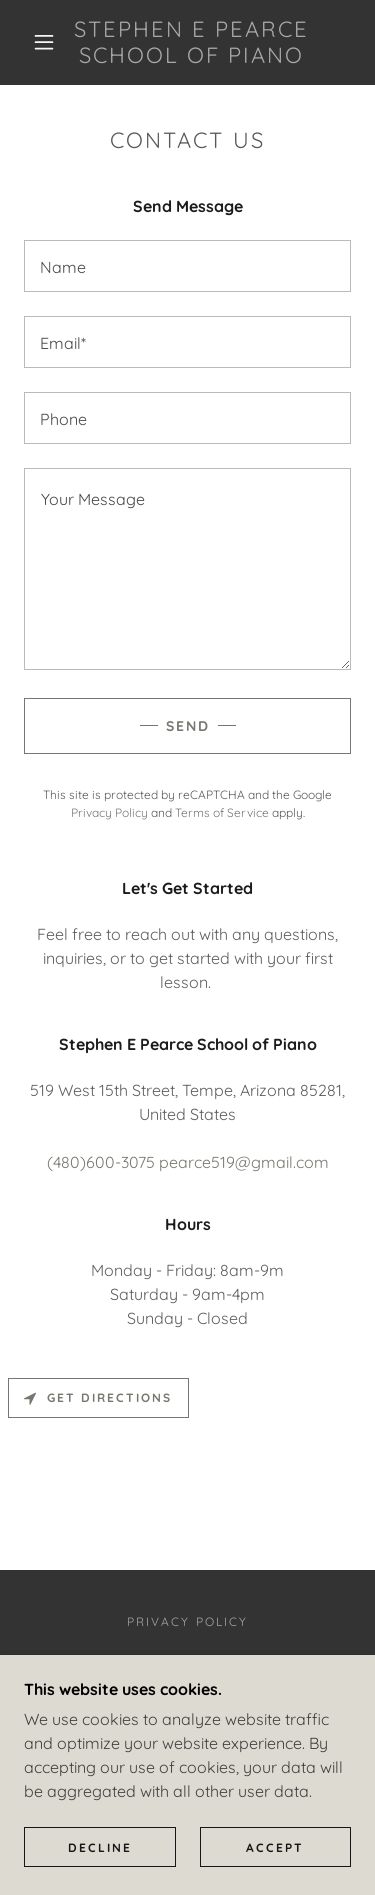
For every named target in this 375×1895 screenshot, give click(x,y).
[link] (191, 42)
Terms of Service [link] (222, 812)
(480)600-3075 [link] (101, 1162)
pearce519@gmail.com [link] (244, 1162)
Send (188, 726)
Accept (275, 1847)
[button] (44, 42)
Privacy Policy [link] (109, 812)
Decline (100, 1847)
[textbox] (187, 266)
